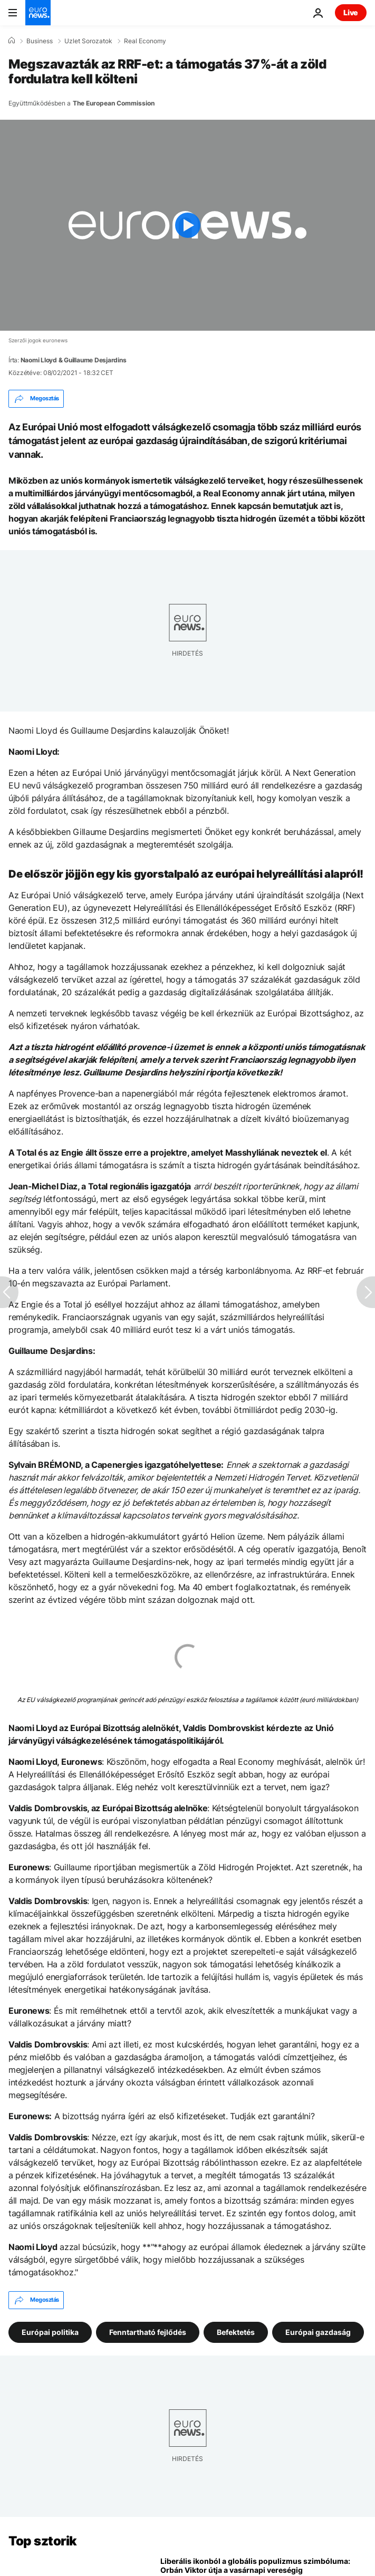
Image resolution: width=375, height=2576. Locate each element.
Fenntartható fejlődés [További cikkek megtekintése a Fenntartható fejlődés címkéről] (147, 2331)
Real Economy (145, 41)
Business (39, 41)
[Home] (11, 40)
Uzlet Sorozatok (88, 41)
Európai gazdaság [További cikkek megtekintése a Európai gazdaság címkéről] (318, 2331)
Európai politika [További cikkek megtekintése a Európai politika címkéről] (50, 2331)
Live (350, 12)
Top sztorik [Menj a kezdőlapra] (42, 2541)
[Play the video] (187, 225)
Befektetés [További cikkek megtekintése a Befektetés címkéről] (236, 2331)
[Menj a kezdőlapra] (38, 12)
